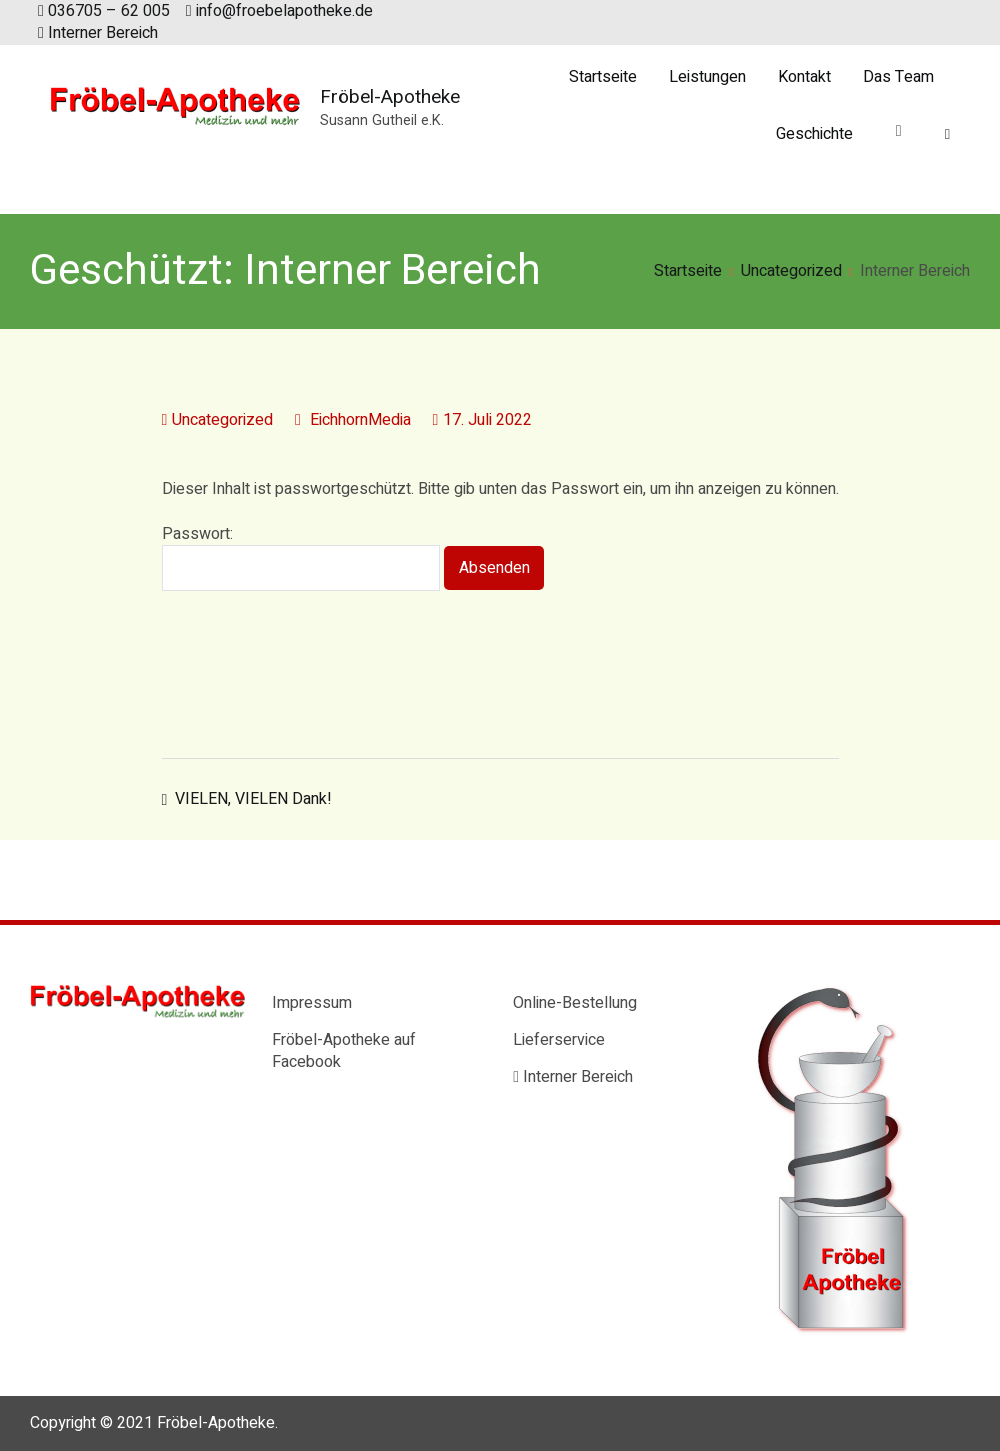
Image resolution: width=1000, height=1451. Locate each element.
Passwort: (301, 557)
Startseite (603, 77)
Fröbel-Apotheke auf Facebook (344, 1051)
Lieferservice (559, 1040)
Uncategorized (222, 420)
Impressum (312, 1003)
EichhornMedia (360, 420)
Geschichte (814, 134)
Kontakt (804, 77)
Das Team (898, 77)
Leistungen (707, 77)
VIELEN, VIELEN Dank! (253, 799)
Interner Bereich (98, 33)
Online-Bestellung (575, 1003)
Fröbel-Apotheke (390, 96)
